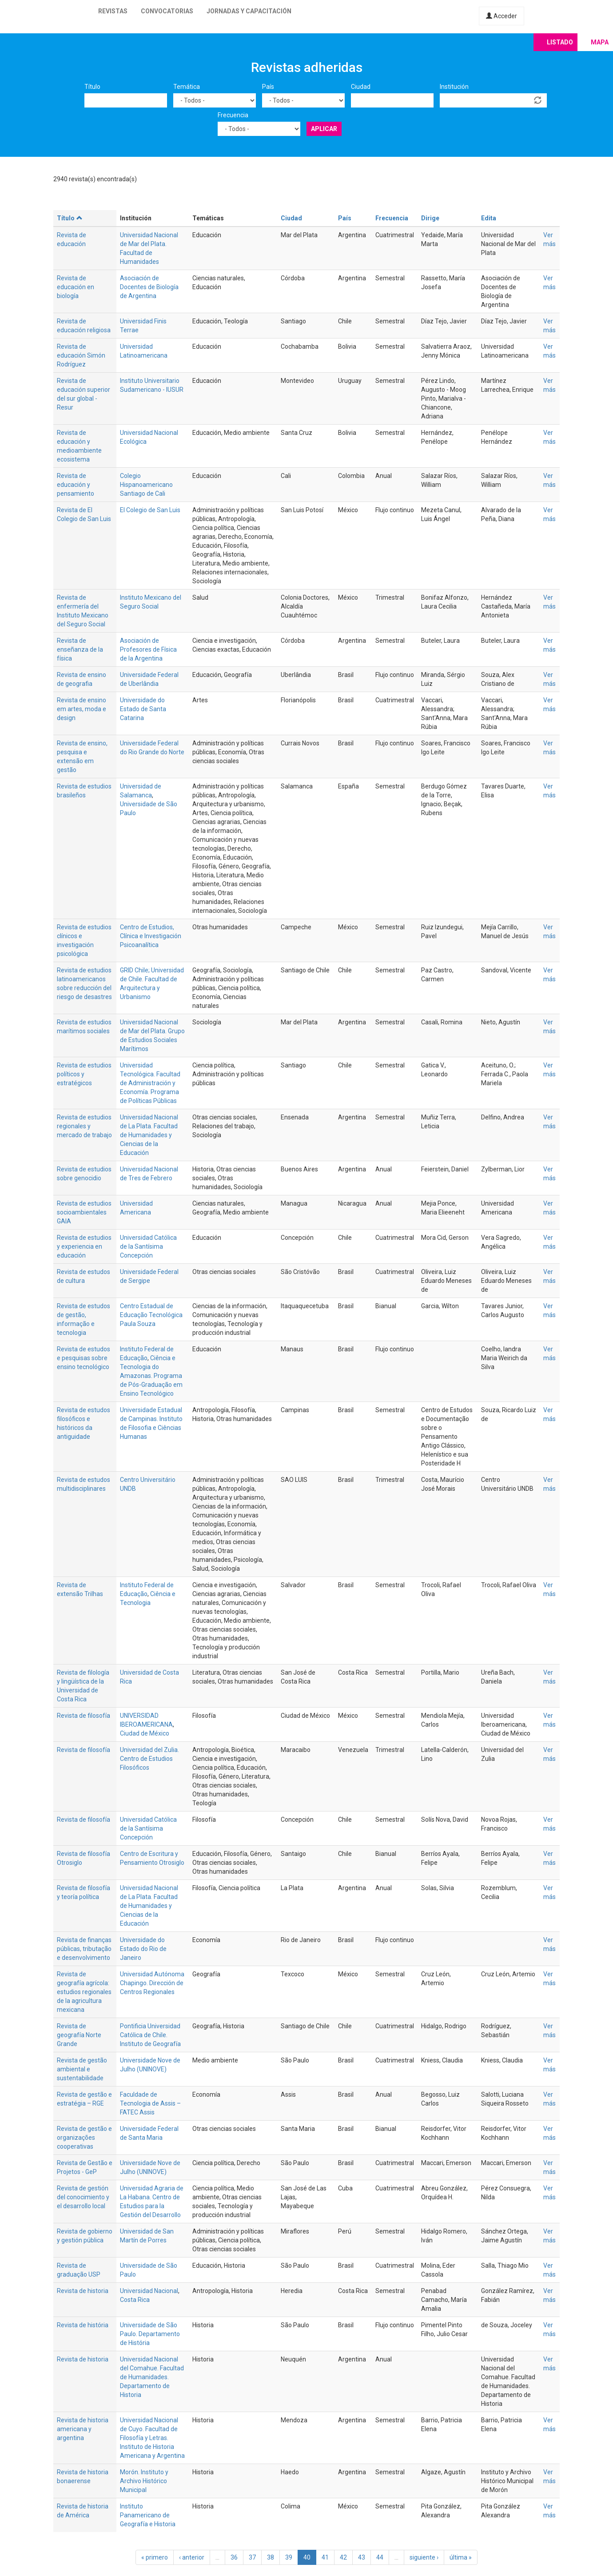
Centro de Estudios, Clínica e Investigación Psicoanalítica (150, 936)
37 (252, 2557)
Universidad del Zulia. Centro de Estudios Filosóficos (149, 1758)
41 (325, 2557)
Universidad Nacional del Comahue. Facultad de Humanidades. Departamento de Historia (152, 2377)
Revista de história (82, 2325)
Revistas (112, 11)
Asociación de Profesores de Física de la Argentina (148, 649)
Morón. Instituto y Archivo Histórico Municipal (144, 2481)
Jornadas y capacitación (249, 11)
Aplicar (324, 128)
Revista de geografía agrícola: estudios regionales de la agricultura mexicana (84, 1992)
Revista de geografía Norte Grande (79, 2035)
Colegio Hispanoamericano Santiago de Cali (146, 484)
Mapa (600, 42)
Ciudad (360, 86)
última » (461, 2557)
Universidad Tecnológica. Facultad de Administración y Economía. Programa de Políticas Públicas (150, 1083)
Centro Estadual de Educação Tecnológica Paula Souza (151, 1314)
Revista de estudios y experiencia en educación (84, 1246)
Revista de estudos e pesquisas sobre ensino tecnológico (83, 1358)
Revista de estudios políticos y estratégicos (84, 1074)
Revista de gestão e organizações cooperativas (84, 2137)
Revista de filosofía (83, 1715)
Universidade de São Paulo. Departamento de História (150, 2333)
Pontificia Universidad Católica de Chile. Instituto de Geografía (150, 2035)
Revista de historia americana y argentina (82, 2429)
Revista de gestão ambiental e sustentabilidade (82, 2069)
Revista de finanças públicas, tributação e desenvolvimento (84, 1948)
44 (379, 2557)
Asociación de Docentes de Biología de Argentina (149, 287)
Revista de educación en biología (75, 287)
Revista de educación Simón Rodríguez (81, 355)
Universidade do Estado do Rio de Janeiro (143, 1948)
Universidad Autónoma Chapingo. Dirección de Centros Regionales (152, 1983)
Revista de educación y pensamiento (75, 484)
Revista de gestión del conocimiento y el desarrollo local (83, 2197)
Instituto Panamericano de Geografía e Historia (147, 2515)
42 (343, 2557)
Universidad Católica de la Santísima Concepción (148, 1246)
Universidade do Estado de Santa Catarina (143, 709)
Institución (454, 86)
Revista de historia (82, 2290)
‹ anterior (191, 2557)
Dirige (430, 218)
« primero (154, 2557)
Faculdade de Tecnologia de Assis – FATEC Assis (150, 2103)
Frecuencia (233, 115)
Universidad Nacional (149, 2290)
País (268, 86)
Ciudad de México (144, 1733)
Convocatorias (167, 11)
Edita (488, 218)
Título (92, 86)
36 (234, 2557)
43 (361, 2557)
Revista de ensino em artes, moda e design (81, 709)
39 (288, 2557)
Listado (560, 42)
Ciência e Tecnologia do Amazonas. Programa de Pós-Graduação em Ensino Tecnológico (151, 1375)
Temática (186, 86)
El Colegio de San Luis (150, 510)
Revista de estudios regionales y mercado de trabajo (84, 1126)
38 (270, 2557)
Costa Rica (135, 2299)
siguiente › (424, 2557)
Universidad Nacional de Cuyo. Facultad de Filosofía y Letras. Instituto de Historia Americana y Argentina (152, 2438)
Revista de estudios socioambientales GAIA (84, 1212)
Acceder (501, 16)
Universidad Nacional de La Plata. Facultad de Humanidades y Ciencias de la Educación (149, 1135)
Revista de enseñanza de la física (80, 649)
